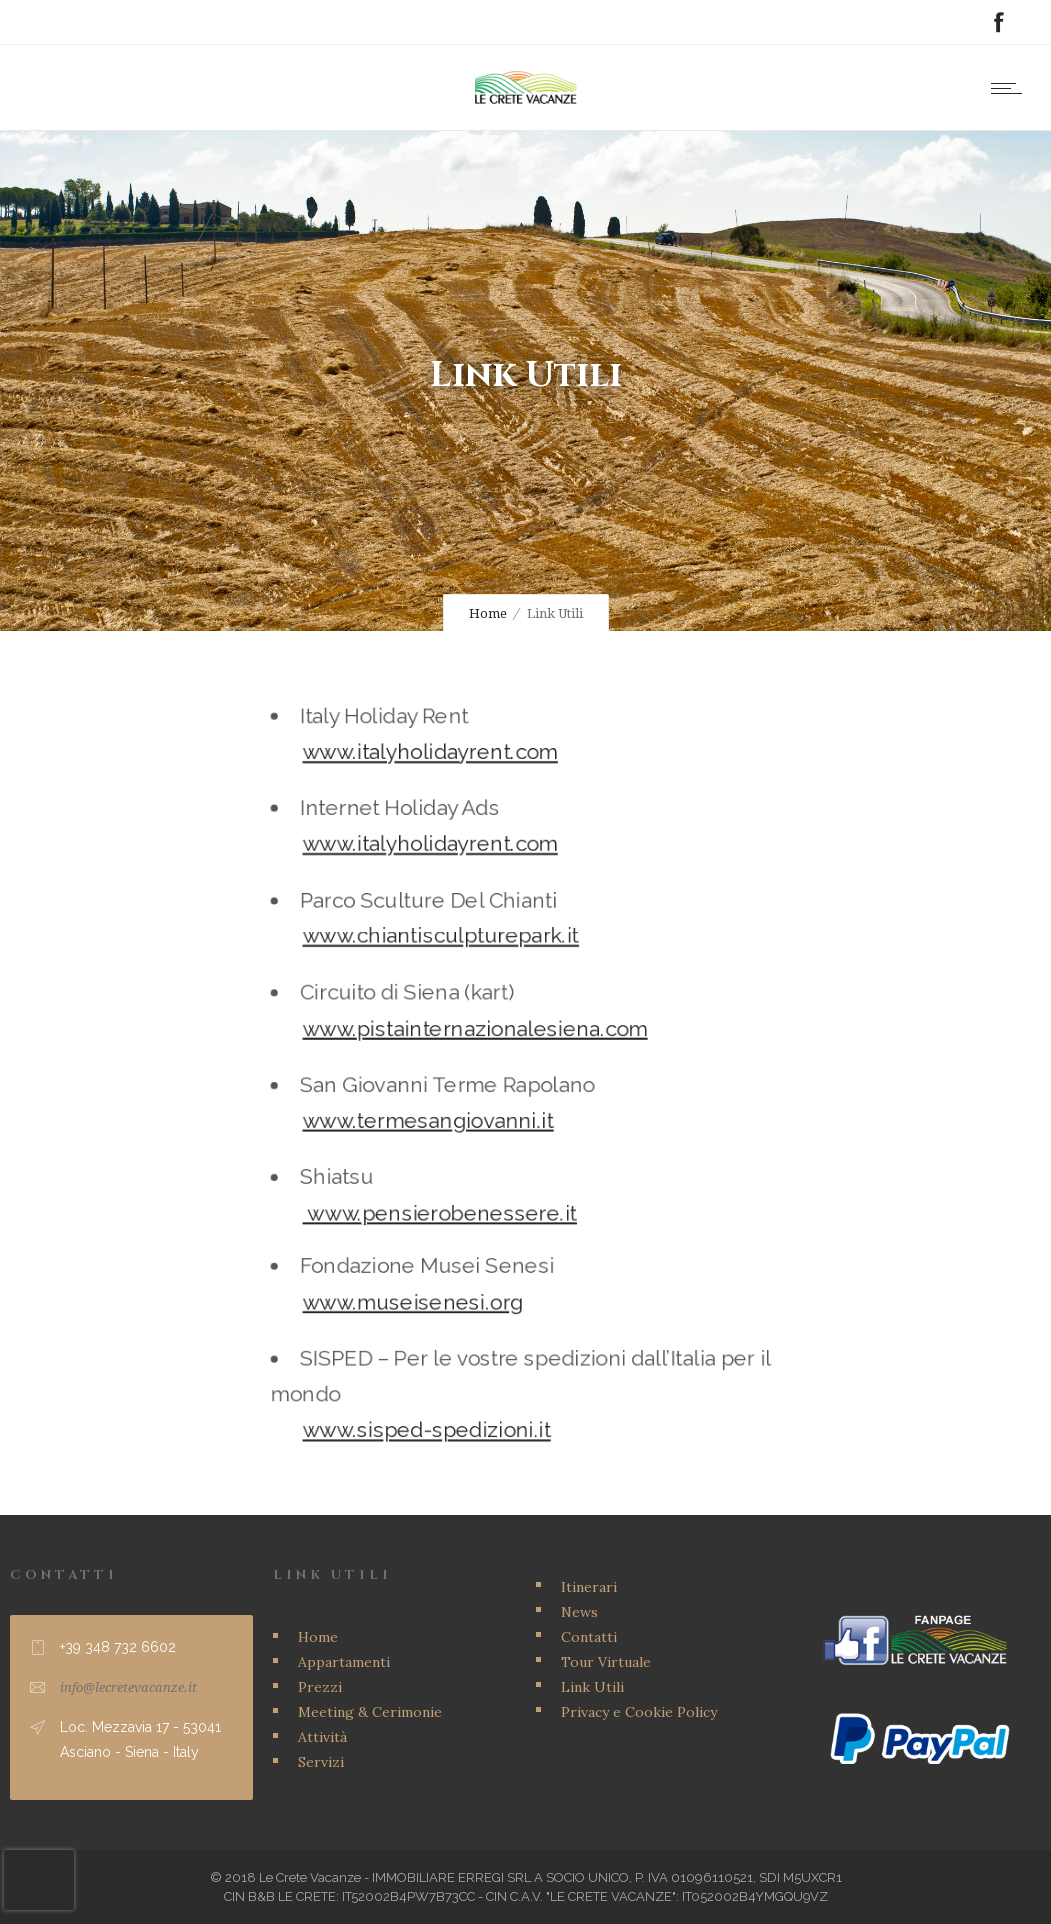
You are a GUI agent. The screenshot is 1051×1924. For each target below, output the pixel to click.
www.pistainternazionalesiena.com (480, 1033)
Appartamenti (344, 1662)
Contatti (589, 1637)
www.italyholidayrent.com (440, 786)
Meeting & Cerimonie (370, 1712)
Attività (322, 1737)
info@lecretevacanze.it (128, 1687)
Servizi (321, 1762)
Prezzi (320, 1687)
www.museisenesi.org (424, 1277)
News (579, 1612)
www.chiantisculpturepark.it (449, 950)
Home (488, 613)
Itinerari (589, 1587)
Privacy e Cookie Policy (639, 1712)
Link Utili (592, 1687)
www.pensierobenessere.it (448, 1197)
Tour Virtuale (606, 1662)
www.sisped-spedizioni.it (436, 1391)
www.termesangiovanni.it (438, 1115)
